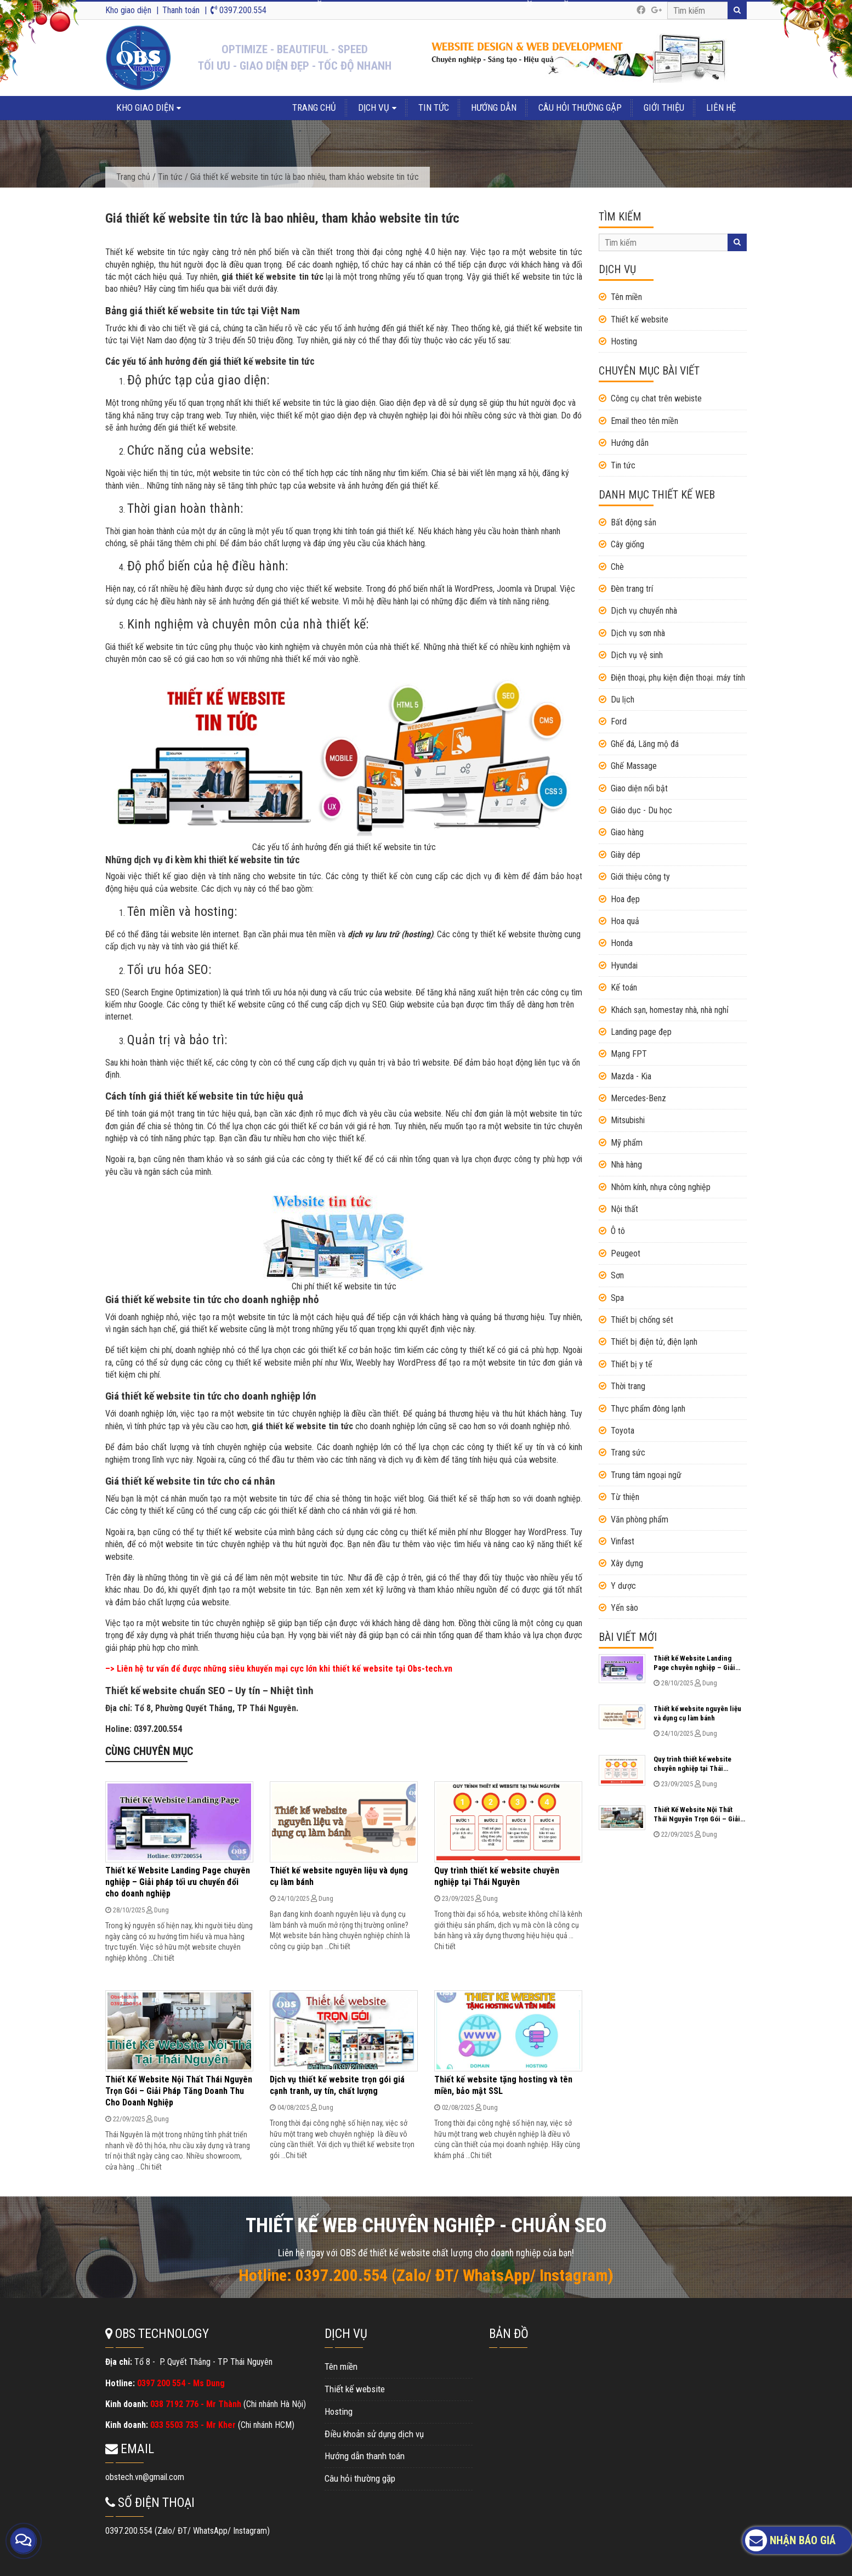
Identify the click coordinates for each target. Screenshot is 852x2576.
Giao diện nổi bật (639, 788)
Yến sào (624, 1608)
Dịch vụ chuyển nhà (644, 610)
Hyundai (624, 965)
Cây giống (627, 544)
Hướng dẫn (493, 107)
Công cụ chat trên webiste (656, 398)
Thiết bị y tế (631, 1364)
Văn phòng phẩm (639, 1519)
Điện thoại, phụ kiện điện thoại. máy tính (678, 677)
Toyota (622, 1430)
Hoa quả (625, 921)
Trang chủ (314, 107)
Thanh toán (181, 10)
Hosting (624, 341)
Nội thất (624, 1209)
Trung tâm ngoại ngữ (646, 1475)
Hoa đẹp (625, 899)
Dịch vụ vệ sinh (637, 655)
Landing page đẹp (641, 1032)
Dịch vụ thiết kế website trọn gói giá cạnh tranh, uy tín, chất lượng (337, 2085)
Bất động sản (633, 522)
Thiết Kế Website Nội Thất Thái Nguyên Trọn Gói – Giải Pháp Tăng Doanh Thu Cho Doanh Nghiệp (178, 2091)
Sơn (617, 1275)
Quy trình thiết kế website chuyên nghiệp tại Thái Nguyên (496, 1876)
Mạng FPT (629, 1054)
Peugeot (625, 1253)
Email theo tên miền (644, 421)
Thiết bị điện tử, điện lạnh (654, 1342)
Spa (617, 1298)
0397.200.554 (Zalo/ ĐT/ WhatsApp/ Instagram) (187, 2531)
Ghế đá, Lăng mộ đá (645, 744)
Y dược (623, 1586)
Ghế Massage (634, 766)
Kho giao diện (128, 10)
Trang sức (628, 1452)
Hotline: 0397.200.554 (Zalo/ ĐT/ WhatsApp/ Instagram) (426, 2275)
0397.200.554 (238, 10)
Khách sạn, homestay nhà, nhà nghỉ (670, 1010)
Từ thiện (625, 1497)
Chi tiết (163, 1958)
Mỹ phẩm (627, 1142)
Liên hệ (721, 107)
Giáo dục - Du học (641, 810)
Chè (617, 567)
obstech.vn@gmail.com (144, 2477)
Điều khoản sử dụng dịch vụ (374, 2433)
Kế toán (624, 987)
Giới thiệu (664, 107)
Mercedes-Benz (638, 1098)
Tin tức (433, 107)
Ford (619, 721)
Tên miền (626, 297)
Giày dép (625, 855)
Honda (622, 943)
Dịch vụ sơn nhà (638, 633)
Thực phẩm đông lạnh (648, 1408)
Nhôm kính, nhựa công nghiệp (661, 1187)
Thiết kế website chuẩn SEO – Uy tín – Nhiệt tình (209, 1690)
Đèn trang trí (632, 589)
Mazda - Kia (631, 1076)
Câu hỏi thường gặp (580, 107)
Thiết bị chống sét (642, 1320)
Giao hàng (627, 832)
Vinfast (622, 1541)
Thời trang (628, 1386)
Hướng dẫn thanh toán (365, 2455)
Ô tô (618, 1231)
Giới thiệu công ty (640, 876)
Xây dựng (627, 1563)
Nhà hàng (626, 1164)
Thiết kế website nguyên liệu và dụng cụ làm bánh (697, 1713)
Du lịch (622, 699)
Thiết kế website (639, 319)
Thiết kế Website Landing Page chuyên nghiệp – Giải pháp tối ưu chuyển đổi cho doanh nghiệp (177, 1882)
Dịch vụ (373, 107)
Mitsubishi (628, 1120)
